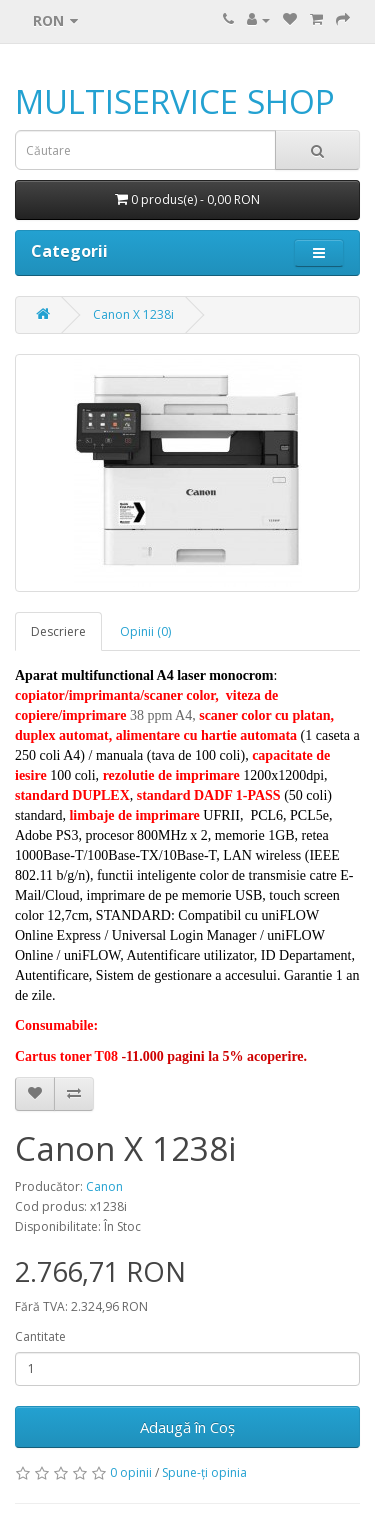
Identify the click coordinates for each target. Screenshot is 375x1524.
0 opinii (131, 1472)
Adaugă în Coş (187, 1427)
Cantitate (40, 1336)
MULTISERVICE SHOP (175, 101)
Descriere (58, 631)
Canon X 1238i (133, 314)
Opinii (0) (145, 631)
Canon (104, 1186)
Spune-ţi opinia (204, 1472)
